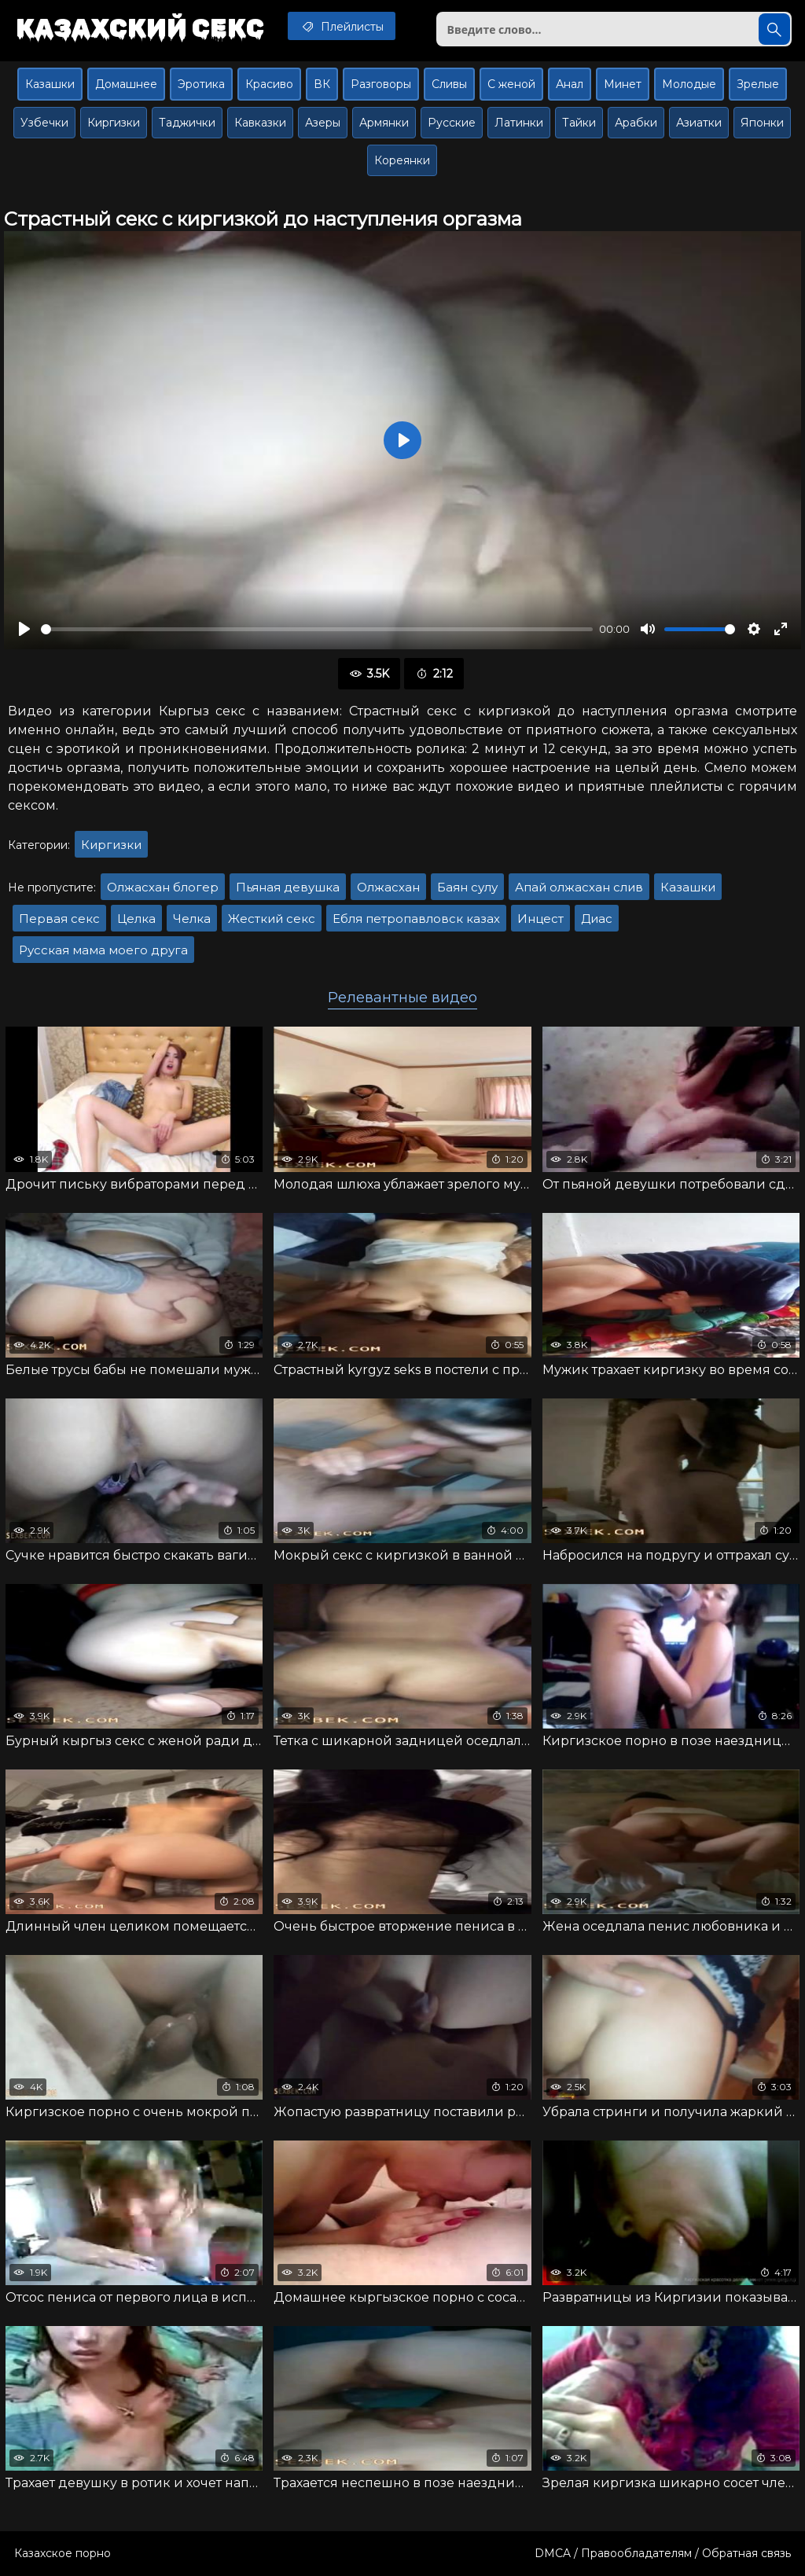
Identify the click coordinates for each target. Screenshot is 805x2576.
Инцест (540, 918)
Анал (569, 84)
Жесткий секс (271, 918)
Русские (452, 123)
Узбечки (44, 123)
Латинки (518, 123)
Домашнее (126, 84)
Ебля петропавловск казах (416, 918)
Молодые (689, 84)
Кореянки (402, 160)
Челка (192, 918)
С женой (511, 84)
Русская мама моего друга (103, 950)
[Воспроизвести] (24, 628)
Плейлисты (342, 26)
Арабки (636, 123)
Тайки (579, 123)
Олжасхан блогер (163, 887)
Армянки (384, 123)
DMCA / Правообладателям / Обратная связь (663, 2553)
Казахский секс (140, 27)
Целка (136, 918)
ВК (322, 84)
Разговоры (381, 84)
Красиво (269, 84)
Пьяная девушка (288, 887)
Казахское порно (62, 2553)
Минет (622, 84)
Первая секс (59, 918)
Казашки (50, 84)
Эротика (201, 84)
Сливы (449, 84)
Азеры (322, 123)
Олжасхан (388, 887)
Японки (762, 123)
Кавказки (260, 123)
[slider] (317, 629)
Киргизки (113, 123)
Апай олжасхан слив (579, 887)
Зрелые (758, 84)
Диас (596, 918)
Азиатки (699, 123)
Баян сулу (467, 887)
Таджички (187, 123)
